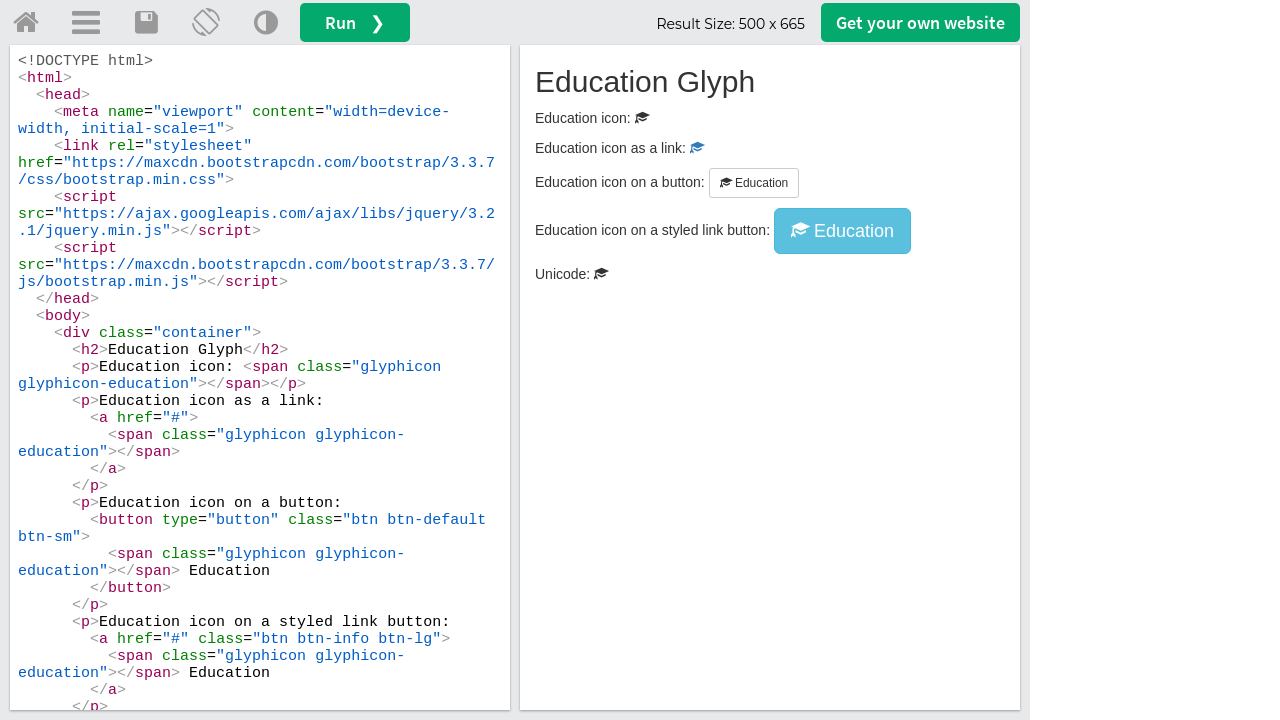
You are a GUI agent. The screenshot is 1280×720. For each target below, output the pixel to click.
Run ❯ (355, 22)
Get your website (920, 22)
